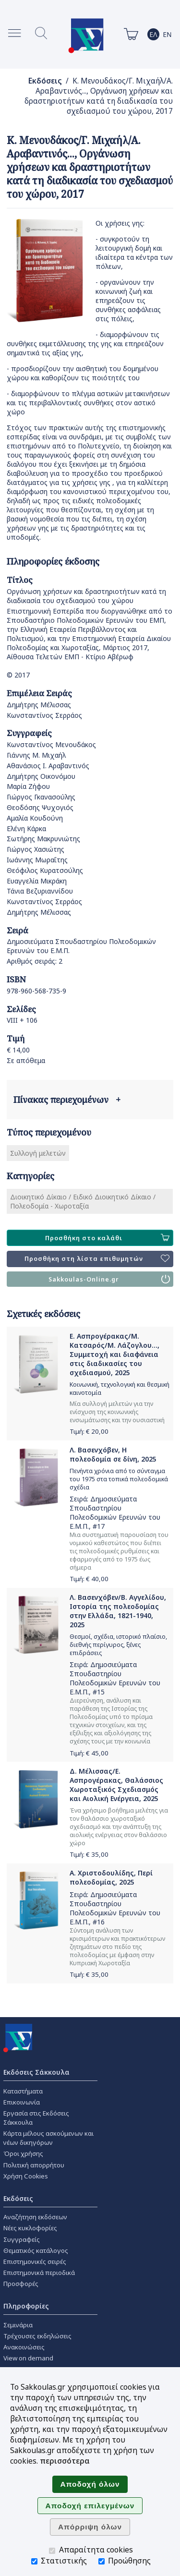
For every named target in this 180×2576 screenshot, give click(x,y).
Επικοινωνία (21, 2102)
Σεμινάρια (18, 2325)
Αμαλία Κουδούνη (35, 817)
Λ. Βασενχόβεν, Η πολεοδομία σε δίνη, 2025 (113, 1454)
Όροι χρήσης (23, 2153)
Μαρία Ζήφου (28, 786)
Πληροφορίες (26, 2305)
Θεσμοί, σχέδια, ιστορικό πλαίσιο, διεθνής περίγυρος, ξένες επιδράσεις (118, 1645)
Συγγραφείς (21, 2239)
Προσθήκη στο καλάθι (107, 1238)
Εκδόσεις (45, 81)
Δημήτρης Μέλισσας (39, 704)
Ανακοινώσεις (24, 2347)
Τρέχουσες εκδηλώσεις (37, 2336)
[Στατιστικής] (34, 2561)
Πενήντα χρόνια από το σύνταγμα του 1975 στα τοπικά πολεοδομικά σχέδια (119, 1479)
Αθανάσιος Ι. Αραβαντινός (48, 765)
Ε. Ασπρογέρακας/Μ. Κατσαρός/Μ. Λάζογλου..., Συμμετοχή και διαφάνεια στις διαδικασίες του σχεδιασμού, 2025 (114, 1354)
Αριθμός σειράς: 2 (34, 961)
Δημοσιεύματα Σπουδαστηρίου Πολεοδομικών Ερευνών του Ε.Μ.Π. (115, 1512)
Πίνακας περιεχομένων (66, 1099)
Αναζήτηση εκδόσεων (35, 2217)
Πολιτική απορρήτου (33, 2165)
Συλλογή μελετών (38, 1153)
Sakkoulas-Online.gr (109, 1279)
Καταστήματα (23, 2091)
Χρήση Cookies (25, 2176)
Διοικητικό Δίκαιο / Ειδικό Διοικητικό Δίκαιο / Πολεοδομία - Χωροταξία (83, 1201)
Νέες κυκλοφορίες (30, 2228)
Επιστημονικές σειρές (34, 2261)
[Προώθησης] (101, 2561)
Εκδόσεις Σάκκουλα (36, 2072)
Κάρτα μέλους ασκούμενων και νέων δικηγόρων (48, 2138)
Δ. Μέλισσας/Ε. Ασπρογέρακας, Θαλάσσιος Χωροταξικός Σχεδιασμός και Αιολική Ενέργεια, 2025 (116, 1784)
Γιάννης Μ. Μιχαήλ (36, 755)
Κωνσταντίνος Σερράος (44, 715)
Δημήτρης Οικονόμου (41, 776)
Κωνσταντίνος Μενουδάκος (51, 744)
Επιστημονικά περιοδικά (39, 2272)
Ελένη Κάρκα (26, 828)
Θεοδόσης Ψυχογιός (40, 807)
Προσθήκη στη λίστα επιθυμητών (96, 1259)
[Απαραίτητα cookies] (52, 2551)
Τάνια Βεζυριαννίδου (40, 890)
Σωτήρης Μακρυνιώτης (43, 838)
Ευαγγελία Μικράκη (37, 880)
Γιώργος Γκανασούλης (41, 796)
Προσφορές (20, 2283)
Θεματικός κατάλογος (35, 2250)
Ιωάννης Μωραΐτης (37, 859)
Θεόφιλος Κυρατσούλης (45, 870)
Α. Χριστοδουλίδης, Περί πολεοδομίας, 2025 (111, 1877)
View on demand (28, 2358)
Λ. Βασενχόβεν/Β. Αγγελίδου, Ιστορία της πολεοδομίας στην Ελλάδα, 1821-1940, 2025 (118, 1611)
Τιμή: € (89, 1431)
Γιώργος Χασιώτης (35, 849)
